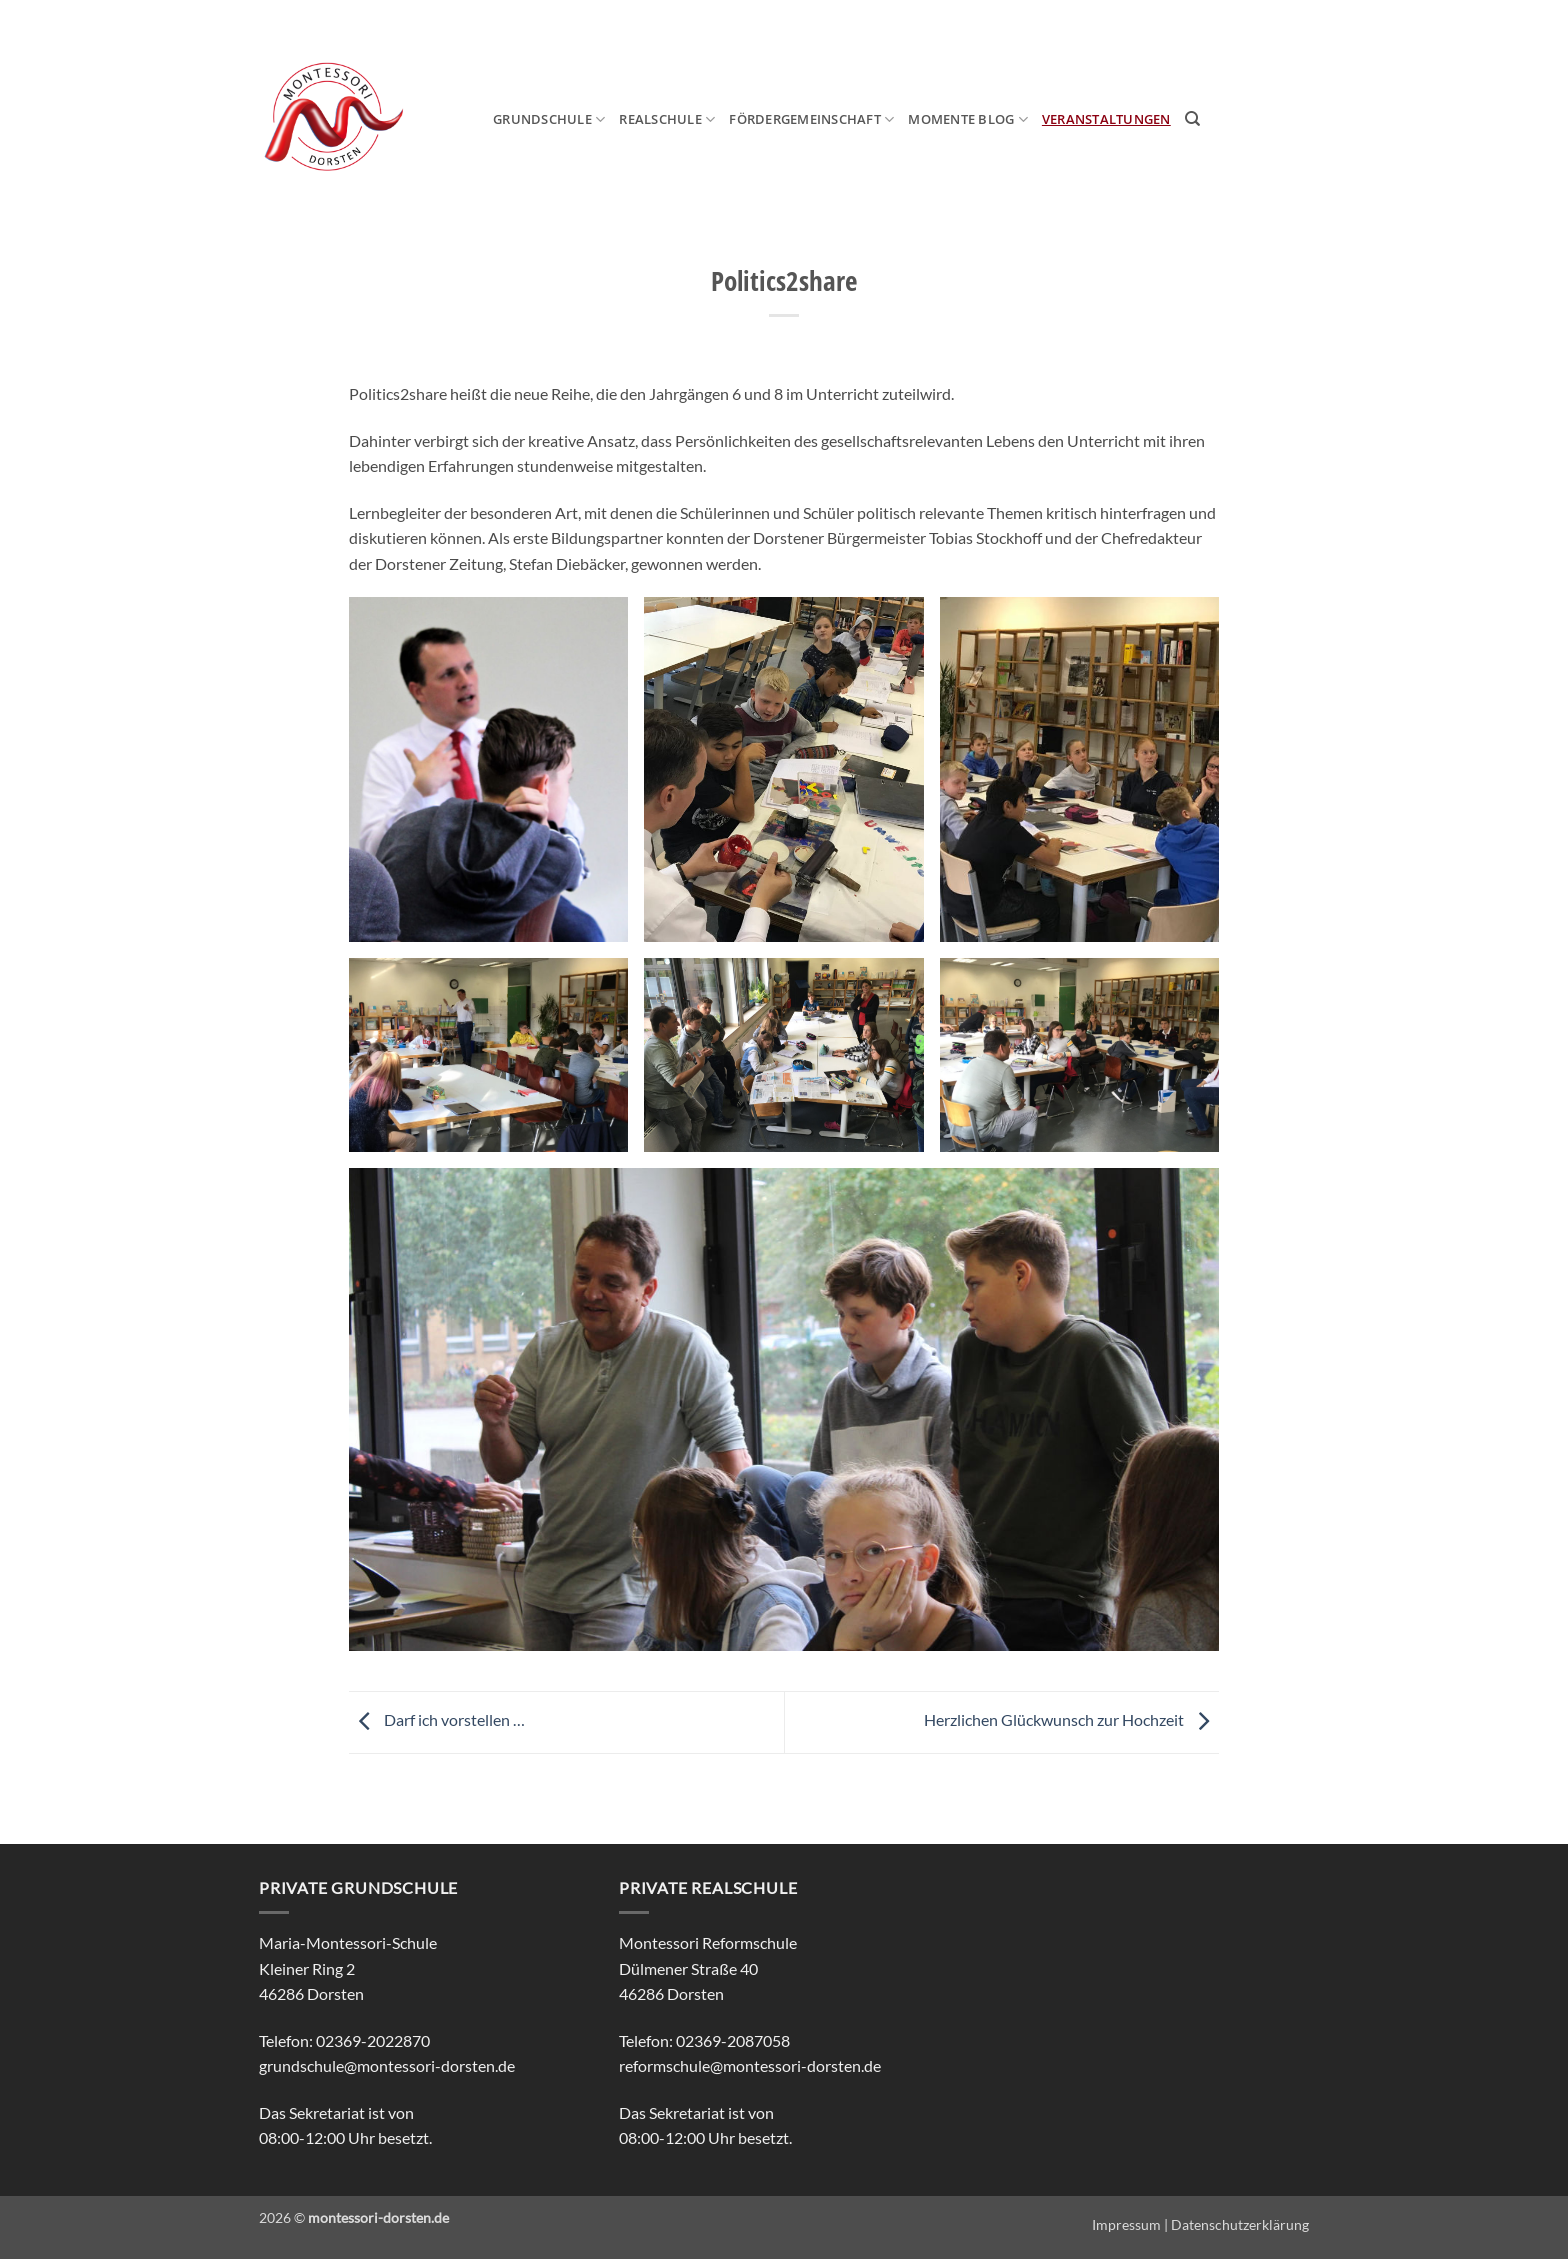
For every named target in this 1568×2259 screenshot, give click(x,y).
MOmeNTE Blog (968, 119)
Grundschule (549, 119)
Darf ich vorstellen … (437, 1720)
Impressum (1126, 2224)
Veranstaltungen (1106, 119)
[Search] (1192, 119)
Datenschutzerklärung (1240, 2224)
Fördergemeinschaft (811, 119)
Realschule (667, 119)
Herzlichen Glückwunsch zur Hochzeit (1071, 1720)
